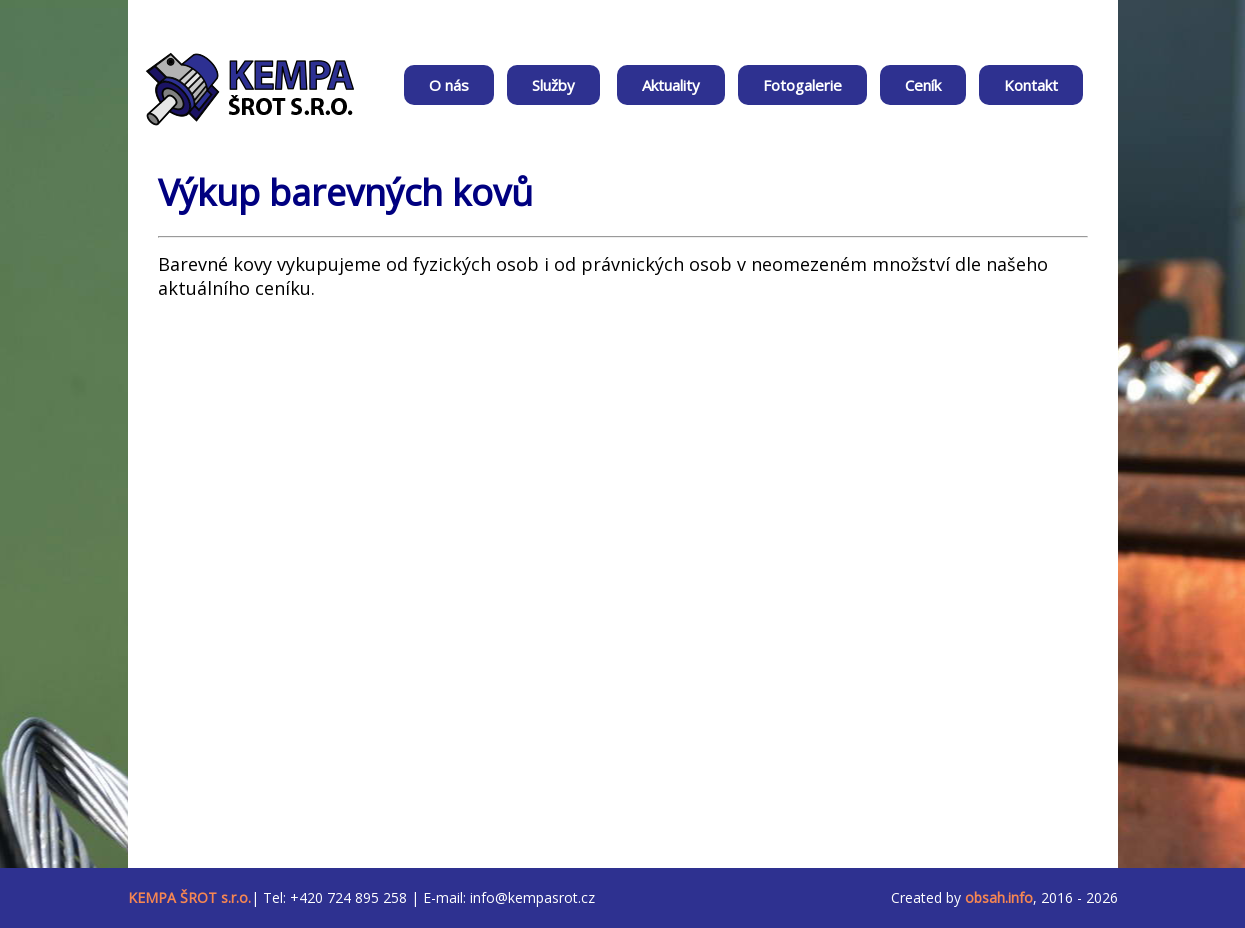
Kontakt (1031, 85)
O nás (449, 85)
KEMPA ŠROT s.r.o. (189, 897)
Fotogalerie (802, 85)
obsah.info (999, 897)
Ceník (923, 85)
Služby (553, 85)
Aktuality (671, 85)
